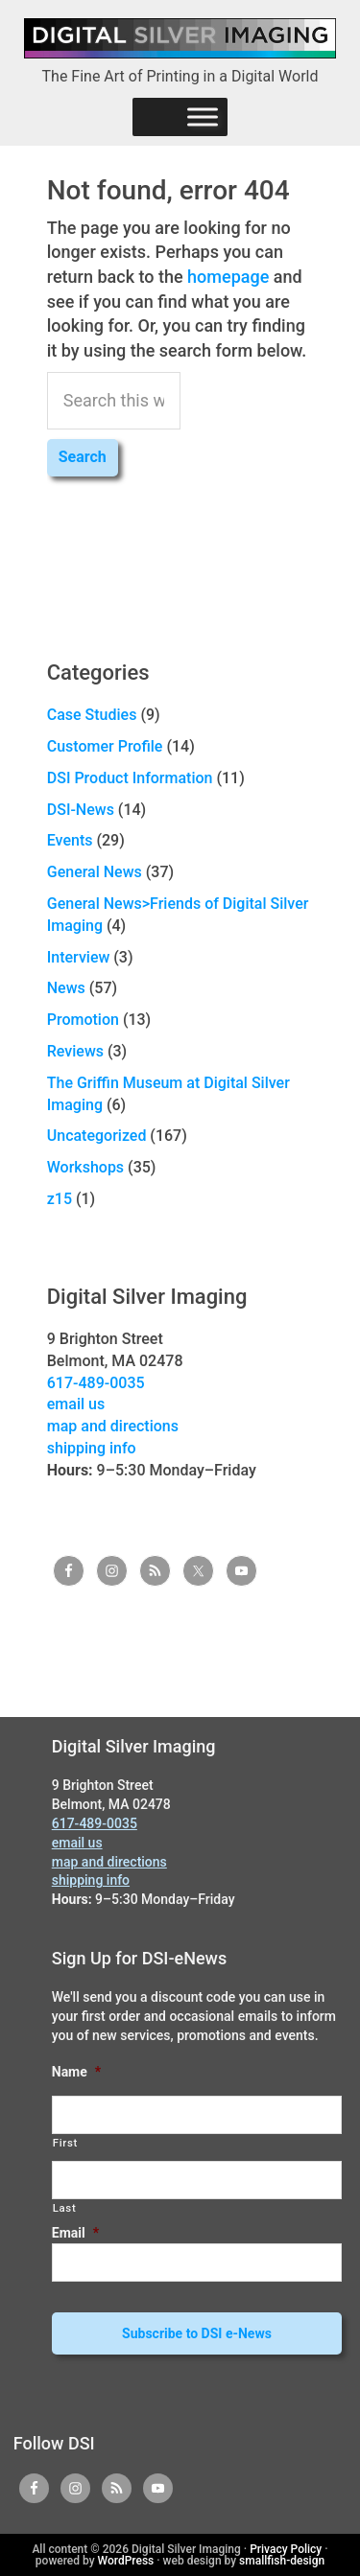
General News (94, 872)
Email (75, 2232)
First (65, 2142)
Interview (78, 957)
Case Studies (92, 715)
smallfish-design (281, 2560)
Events (70, 840)
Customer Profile (105, 746)
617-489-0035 (96, 1383)
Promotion (83, 1019)
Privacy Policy (286, 2549)
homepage (228, 277)
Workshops (85, 1167)
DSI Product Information (130, 778)
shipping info (91, 1448)
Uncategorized (97, 1135)
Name (76, 2071)
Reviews (75, 1051)
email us (76, 1404)
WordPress (126, 2560)
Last (65, 2208)
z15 (59, 1199)
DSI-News (80, 810)
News (66, 988)
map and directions (113, 1426)
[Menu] (202, 116)
